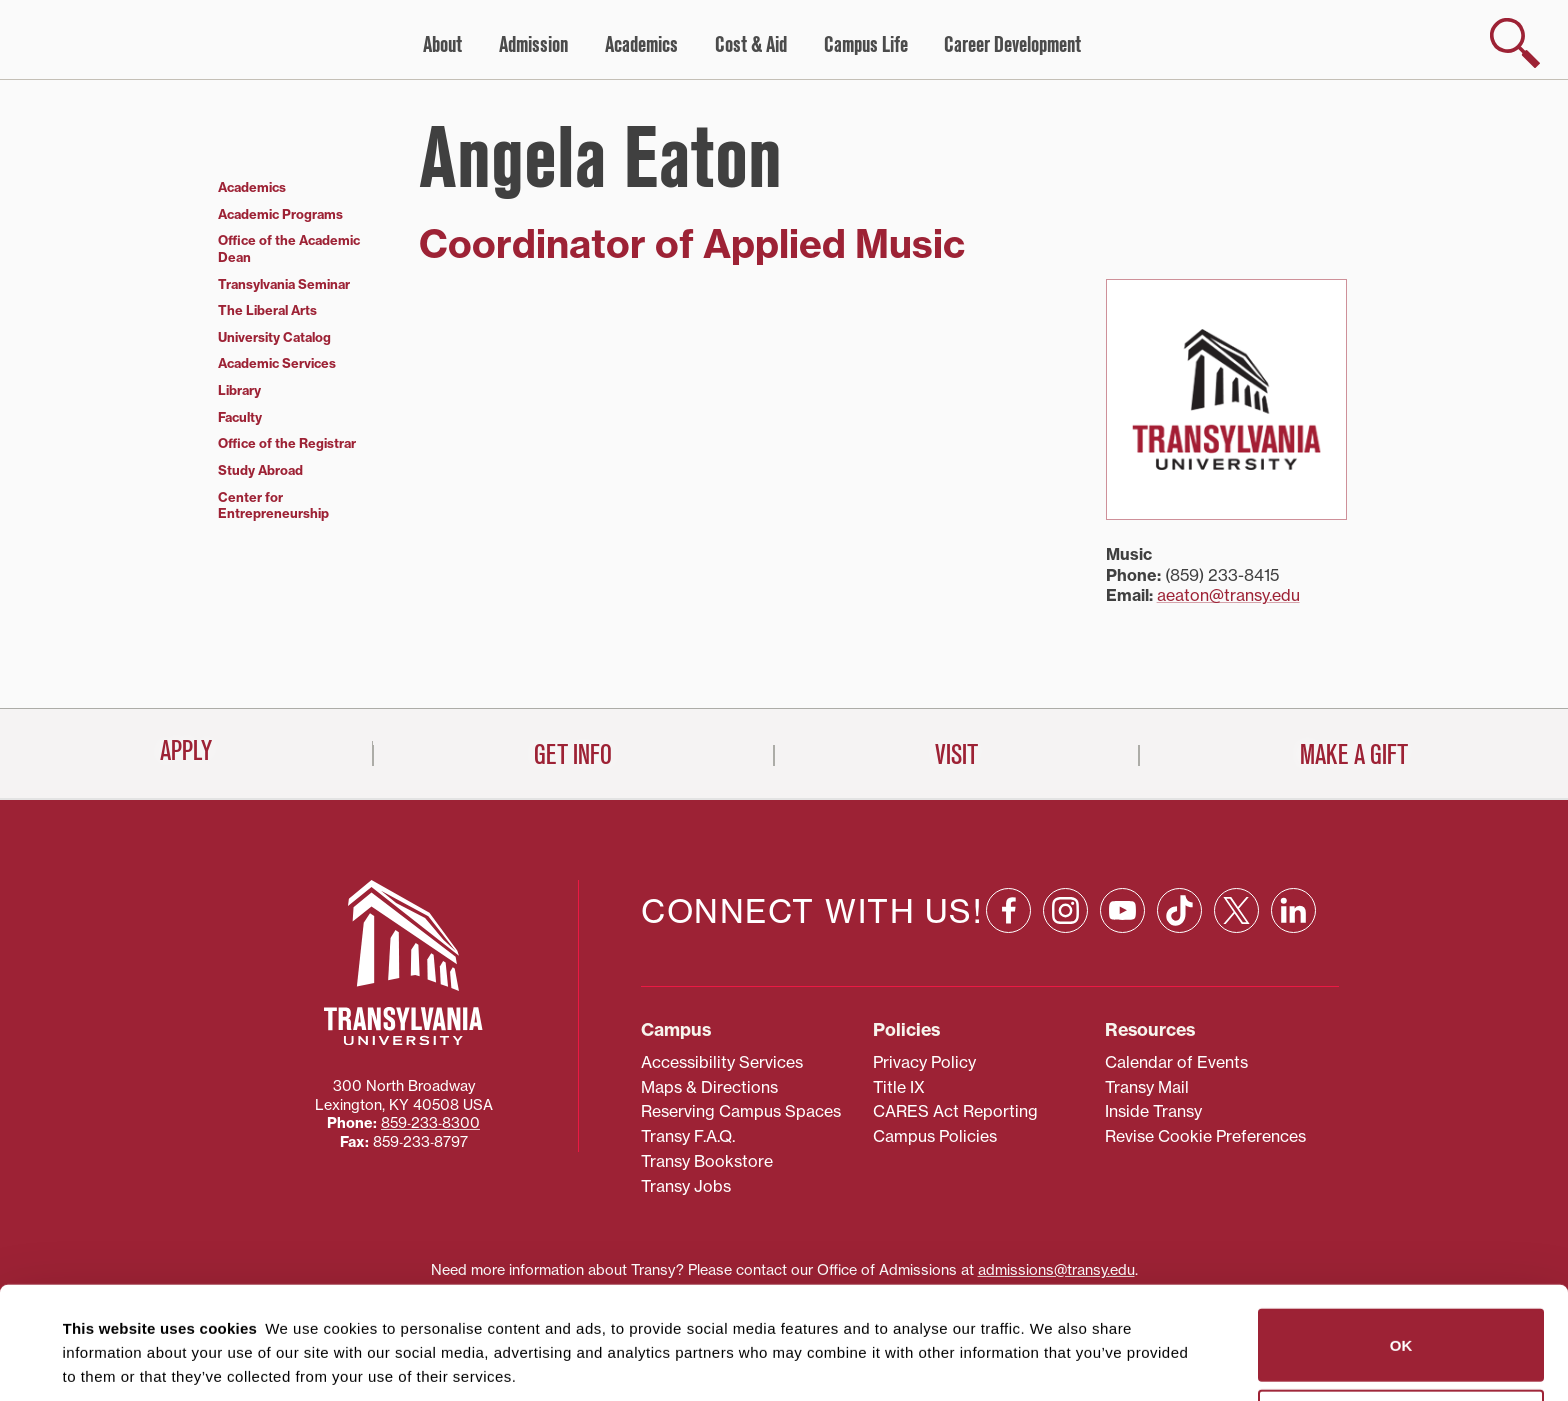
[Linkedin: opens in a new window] (1293, 820)
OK (1401, 1232)
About (442, 45)
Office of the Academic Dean (289, 248)
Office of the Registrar (287, 443)
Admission (533, 45)
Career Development (1012, 45)
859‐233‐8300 (430, 1034)
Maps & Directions (709, 997)
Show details (98, 1361)
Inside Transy (1153, 1022)
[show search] (1515, 43)
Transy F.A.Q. (688, 1047)
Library (239, 390)
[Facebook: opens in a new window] (1008, 820)
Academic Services (277, 363)
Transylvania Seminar (284, 284)
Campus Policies (935, 1047)
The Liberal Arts (267, 310)
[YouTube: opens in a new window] (1122, 820)
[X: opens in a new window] (1236, 820)
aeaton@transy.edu (1228, 595)
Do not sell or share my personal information (1401, 1313)
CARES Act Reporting (955, 1022)
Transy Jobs (686, 1096)
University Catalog (274, 337)
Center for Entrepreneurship (273, 505)
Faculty (240, 417)
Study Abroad (260, 470)
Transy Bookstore (707, 1071)
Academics (641, 45)
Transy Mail (1147, 997)
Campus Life (866, 45)
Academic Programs (280, 214)
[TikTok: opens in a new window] (1179, 820)
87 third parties (220, 1312)
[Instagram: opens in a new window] (1065, 820)
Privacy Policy (924, 972)
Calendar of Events (1176, 972)
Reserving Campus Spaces (741, 1022)
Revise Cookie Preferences (1205, 1047)
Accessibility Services (722, 972)
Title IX (899, 997)
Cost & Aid (751, 45)
